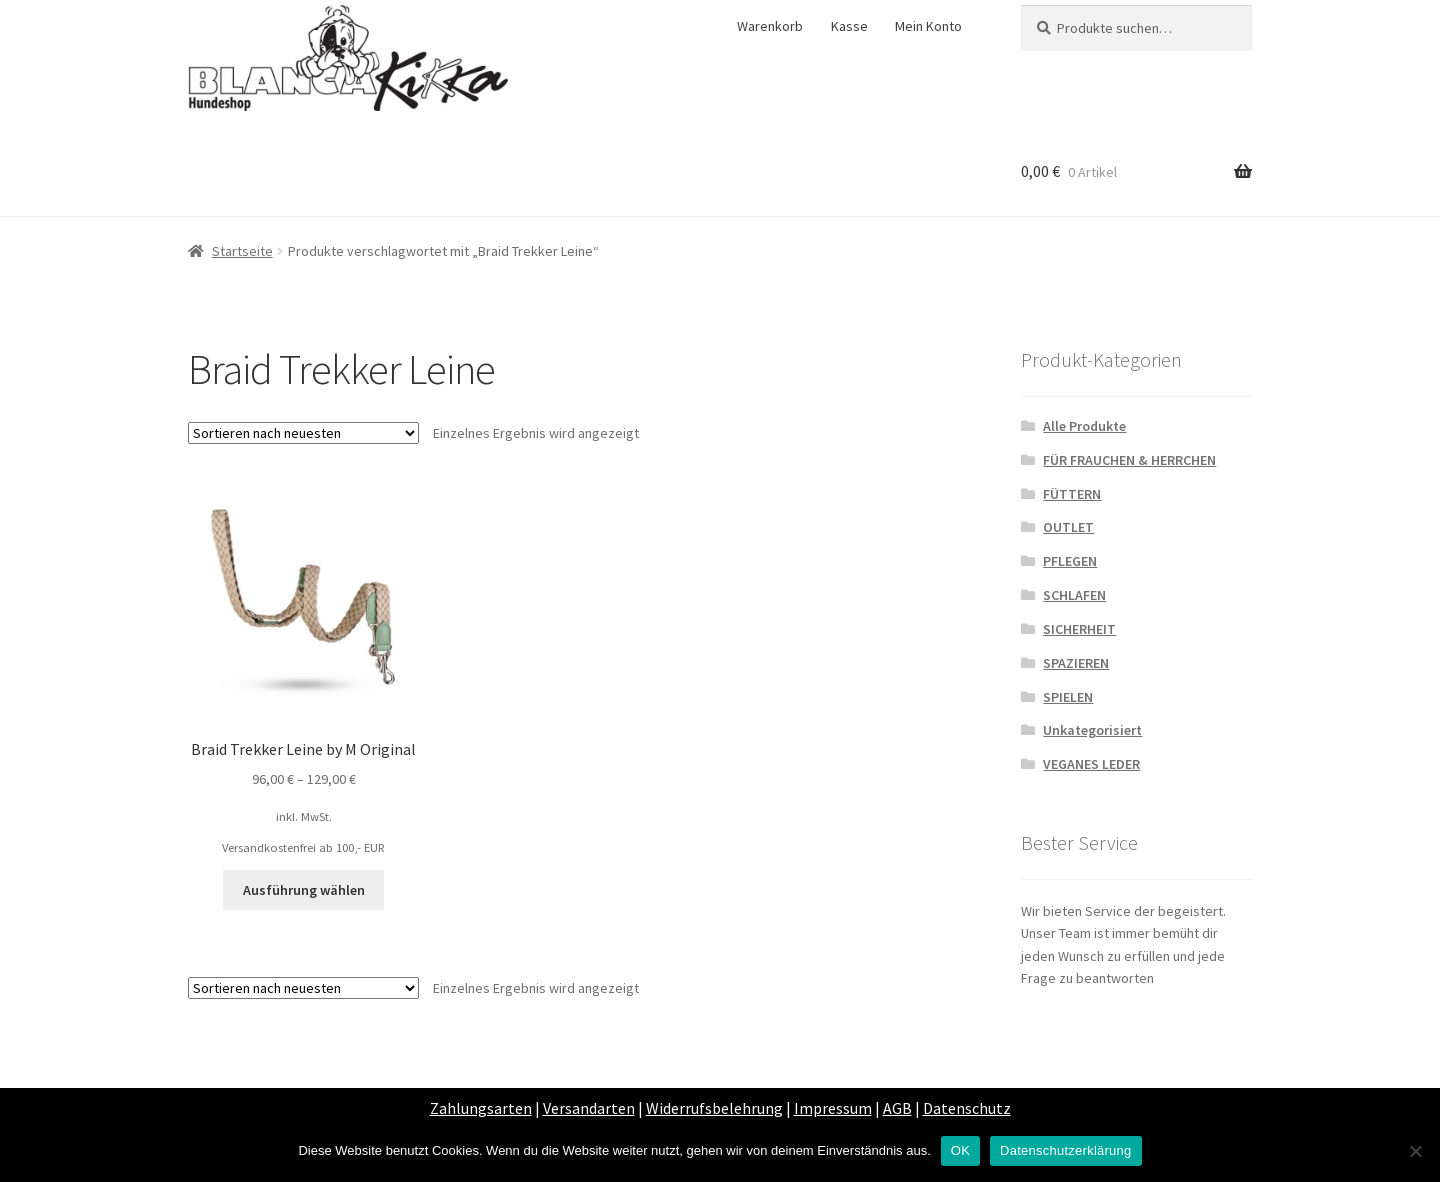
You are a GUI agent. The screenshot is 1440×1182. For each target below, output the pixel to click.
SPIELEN (1068, 697)
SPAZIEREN (1076, 663)
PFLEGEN (1070, 561)
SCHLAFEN (1074, 595)
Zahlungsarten (481, 1108)
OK (960, 1150)
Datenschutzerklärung (1065, 1150)
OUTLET (1068, 527)
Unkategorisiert (1092, 730)
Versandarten (589, 1108)
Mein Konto (928, 26)
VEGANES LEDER (1091, 764)
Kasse (849, 26)
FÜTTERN (1072, 494)
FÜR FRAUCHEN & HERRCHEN (1129, 460)
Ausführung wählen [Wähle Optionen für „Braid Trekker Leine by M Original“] (304, 890)
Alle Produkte (1084, 426)
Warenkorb (770, 26)
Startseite (242, 251)
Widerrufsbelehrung (714, 1108)
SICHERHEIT (1079, 629)
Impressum (833, 1108)
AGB (897, 1108)
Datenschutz (967, 1108)
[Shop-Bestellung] (303, 433)
